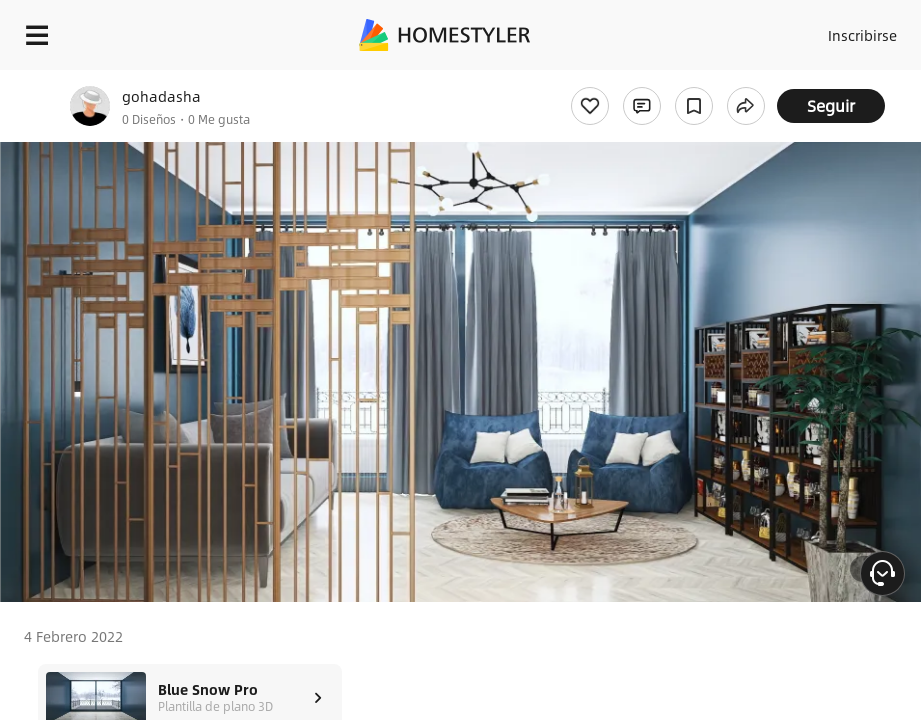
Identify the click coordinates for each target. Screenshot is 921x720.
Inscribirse (862, 35)
